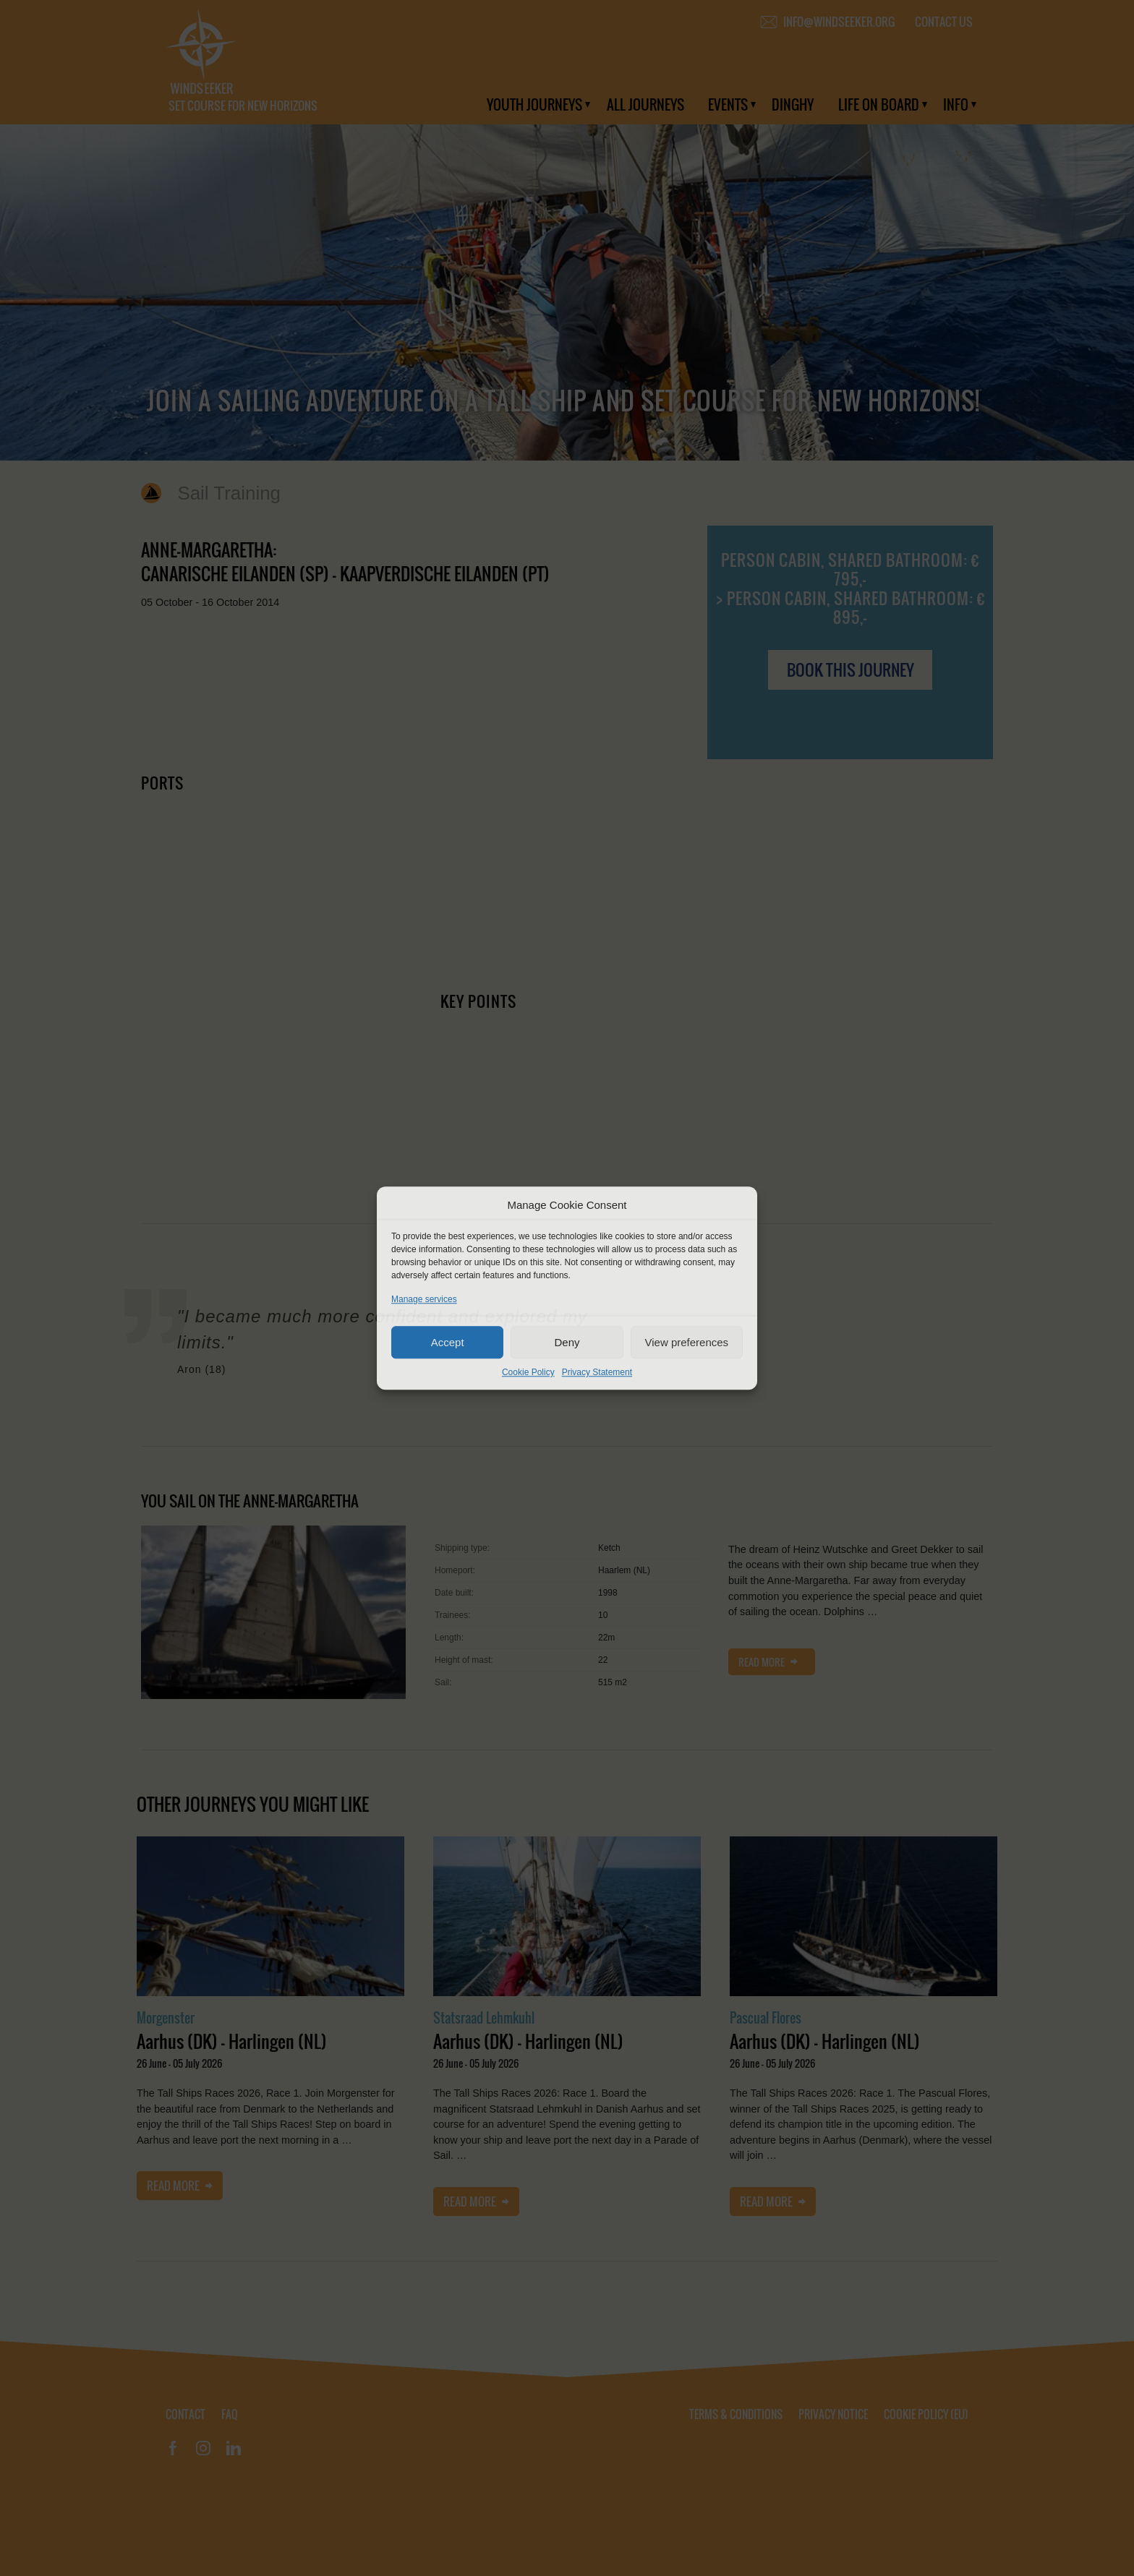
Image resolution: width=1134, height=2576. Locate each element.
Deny (566, 1342)
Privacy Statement (597, 1372)
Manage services (424, 1299)
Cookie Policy (528, 1372)
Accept (447, 1342)
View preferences (687, 1342)
